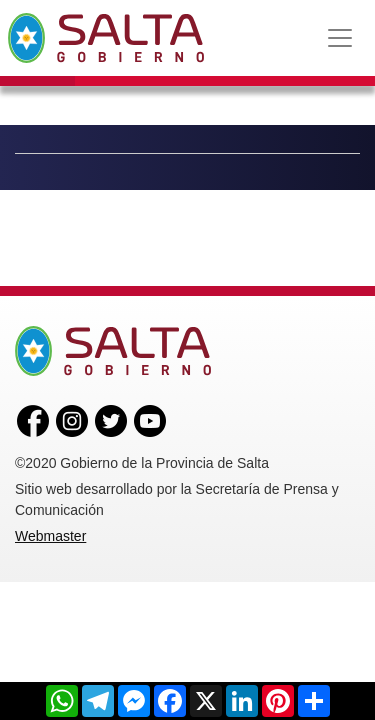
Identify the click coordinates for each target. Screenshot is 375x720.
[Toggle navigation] (340, 38)
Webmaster (50, 536)
